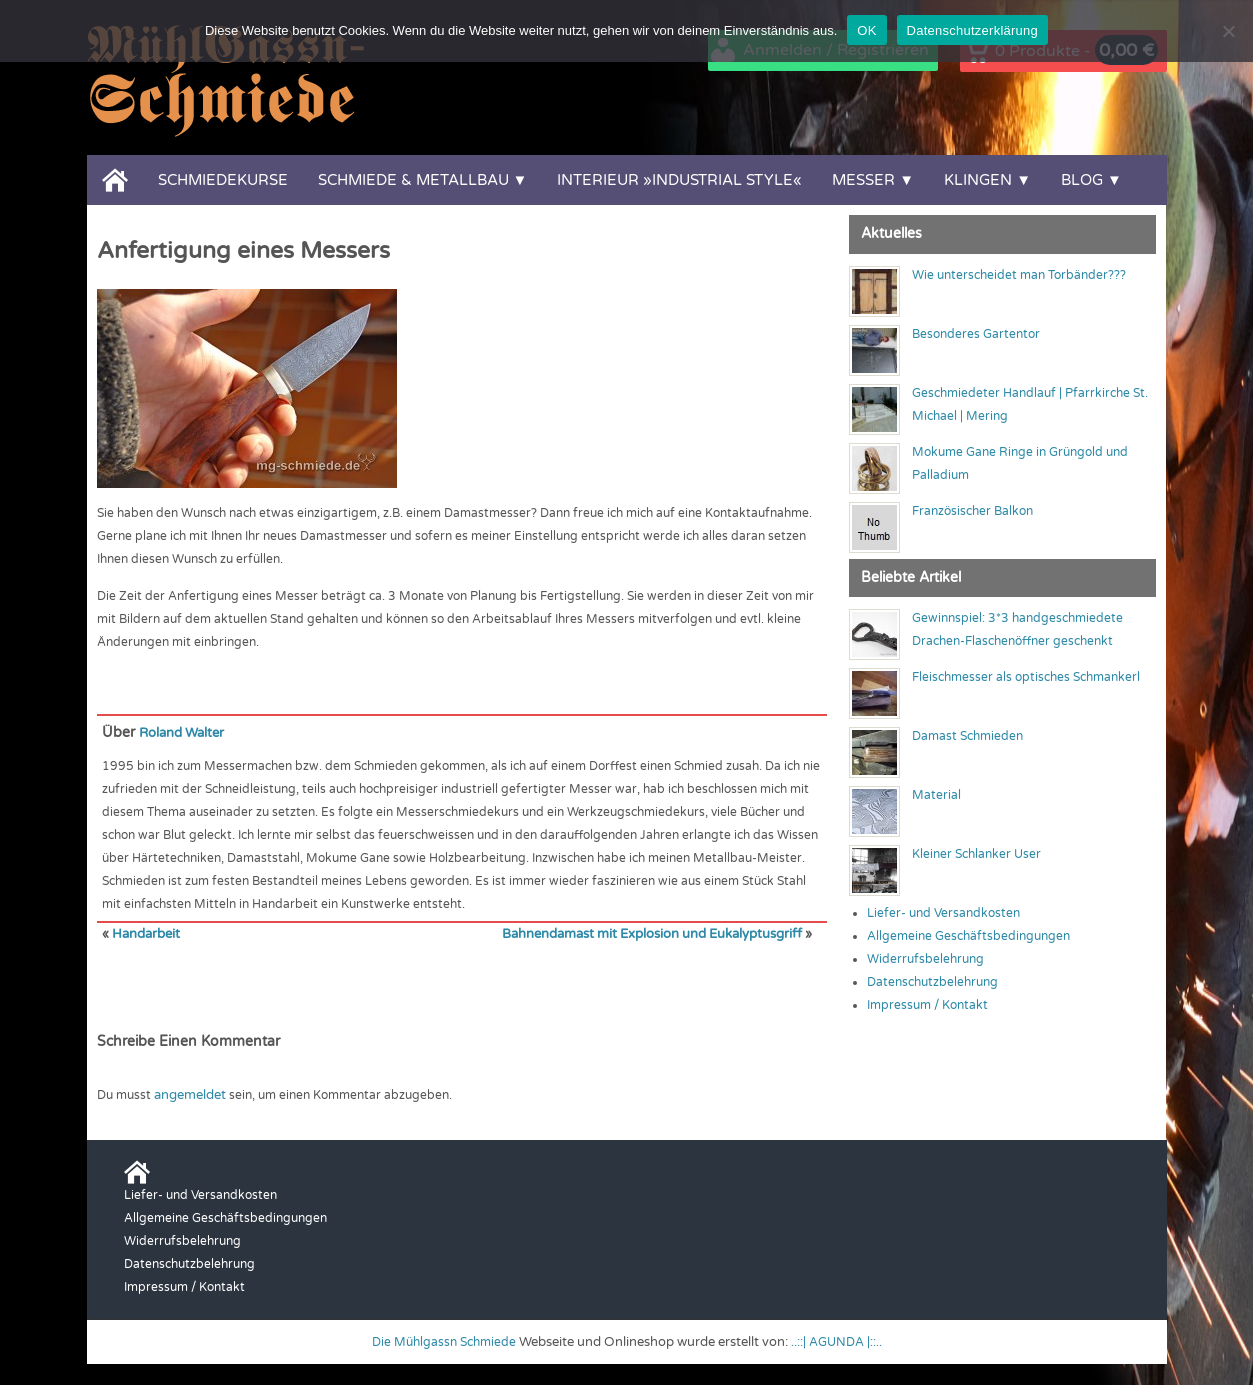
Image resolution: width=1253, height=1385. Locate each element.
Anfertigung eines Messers (243, 251)
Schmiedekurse (223, 180)
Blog (1082, 180)
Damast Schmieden (967, 736)
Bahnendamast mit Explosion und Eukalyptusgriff (660, 933)
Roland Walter (186, 732)
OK (866, 30)
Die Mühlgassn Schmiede (441, 1340)
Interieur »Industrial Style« (679, 180)
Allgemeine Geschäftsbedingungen (968, 936)
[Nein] (1228, 31)
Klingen (978, 180)
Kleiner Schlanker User (976, 854)
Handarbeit (145, 933)
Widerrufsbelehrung (925, 959)
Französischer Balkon (972, 511)
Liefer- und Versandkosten (943, 913)
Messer (863, 180)
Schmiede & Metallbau (413, 180)
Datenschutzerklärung (972, 30)
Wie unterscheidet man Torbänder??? (1019, 275)
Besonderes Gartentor (976, 334)
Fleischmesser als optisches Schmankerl (1026, 677)
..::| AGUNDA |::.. (841, 1340)
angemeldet (189, 1093)
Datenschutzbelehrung (932, 982)
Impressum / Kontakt (927, 1005)
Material (936, 795)
